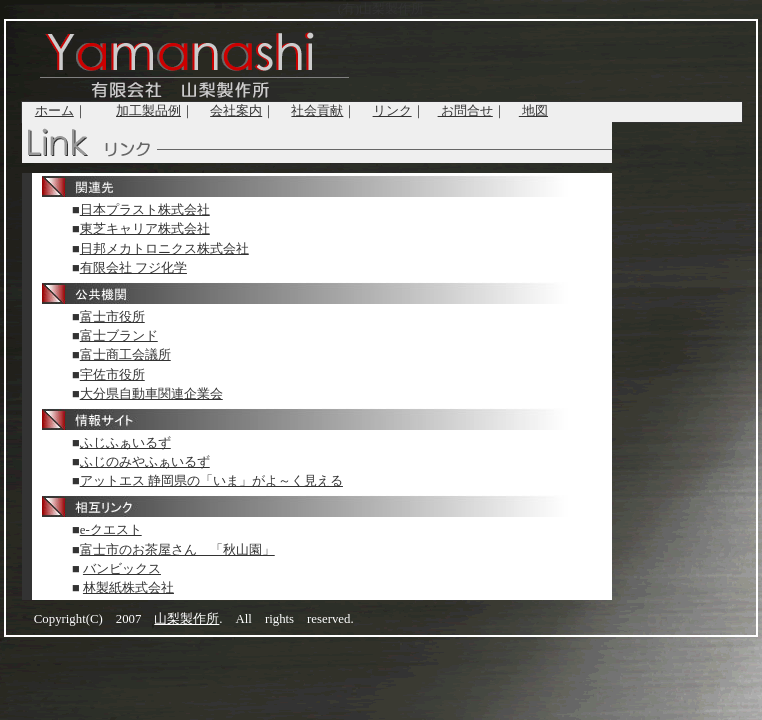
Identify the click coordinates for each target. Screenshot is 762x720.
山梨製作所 (186, 619)
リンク (392, 111)
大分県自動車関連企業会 (151, 394)
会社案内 (236, 111)
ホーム (54, 111)
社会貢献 (317, 111)
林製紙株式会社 (128, 588)
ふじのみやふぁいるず (145, 462)
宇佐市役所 (112, 375)
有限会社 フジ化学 (133, 268)
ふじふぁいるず (125, 443)
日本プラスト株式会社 (145, 210)
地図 (533, 111)
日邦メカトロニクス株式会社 (164, 249)
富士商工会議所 (125, 355)
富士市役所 (112, 317)
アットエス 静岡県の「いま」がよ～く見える (211, 481)
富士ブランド (119, 336)
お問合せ (465, 111)
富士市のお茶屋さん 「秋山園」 (177, 550)
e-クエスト (111, 530)
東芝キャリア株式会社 (145, 229)
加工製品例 (148, 111)
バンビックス (122, 569)
